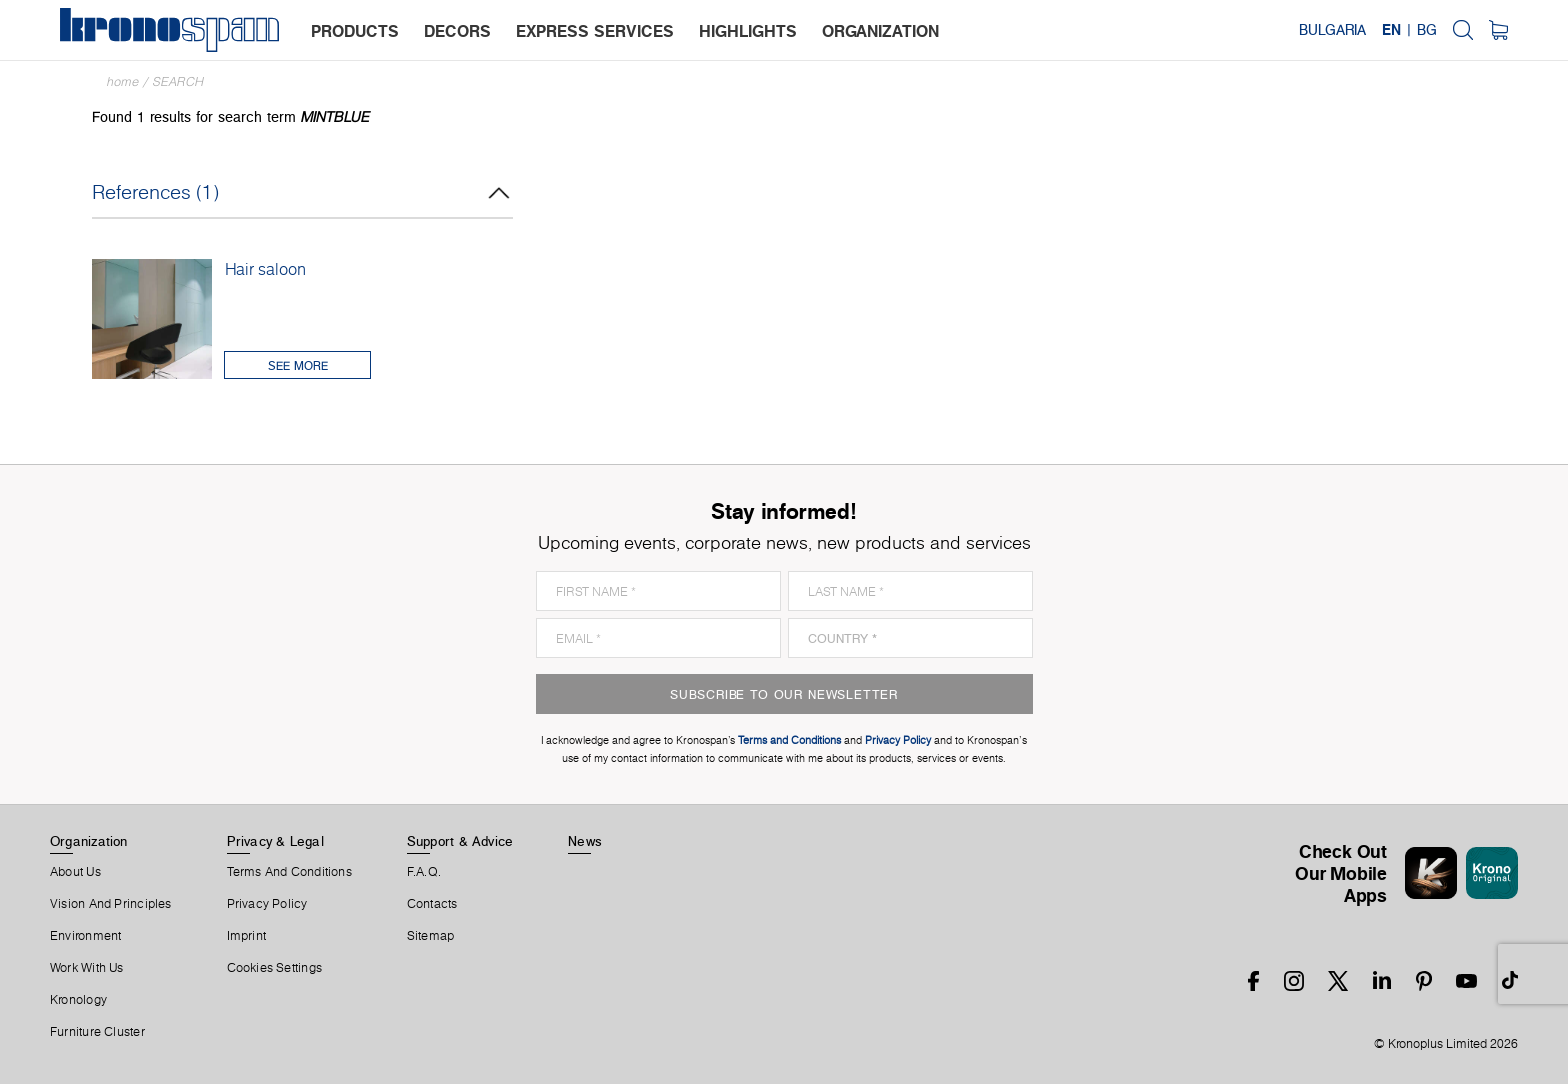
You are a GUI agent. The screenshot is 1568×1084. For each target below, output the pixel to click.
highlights (748, 31)
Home (123, 81)
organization (880, 31)
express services (595, 31)
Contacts (432, 904)
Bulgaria (1332, 30)
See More (298, 365)
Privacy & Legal (275, 841)
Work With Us (87, 968)
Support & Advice (460, 841)
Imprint (247, 936)
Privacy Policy (267, 904)
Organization (89, 841)
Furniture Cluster (97, 1032)
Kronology (78, 1000)
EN (1391, 30)
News (585, 841)
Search (178, 81)
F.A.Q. (424, 872)
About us (75, 872)
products (355, 31)
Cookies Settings (275, 968)
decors (457, 31)
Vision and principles (111, 904)
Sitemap (431, 936)
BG (1427, 30)
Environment (85, 936)
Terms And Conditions (289, 872)
